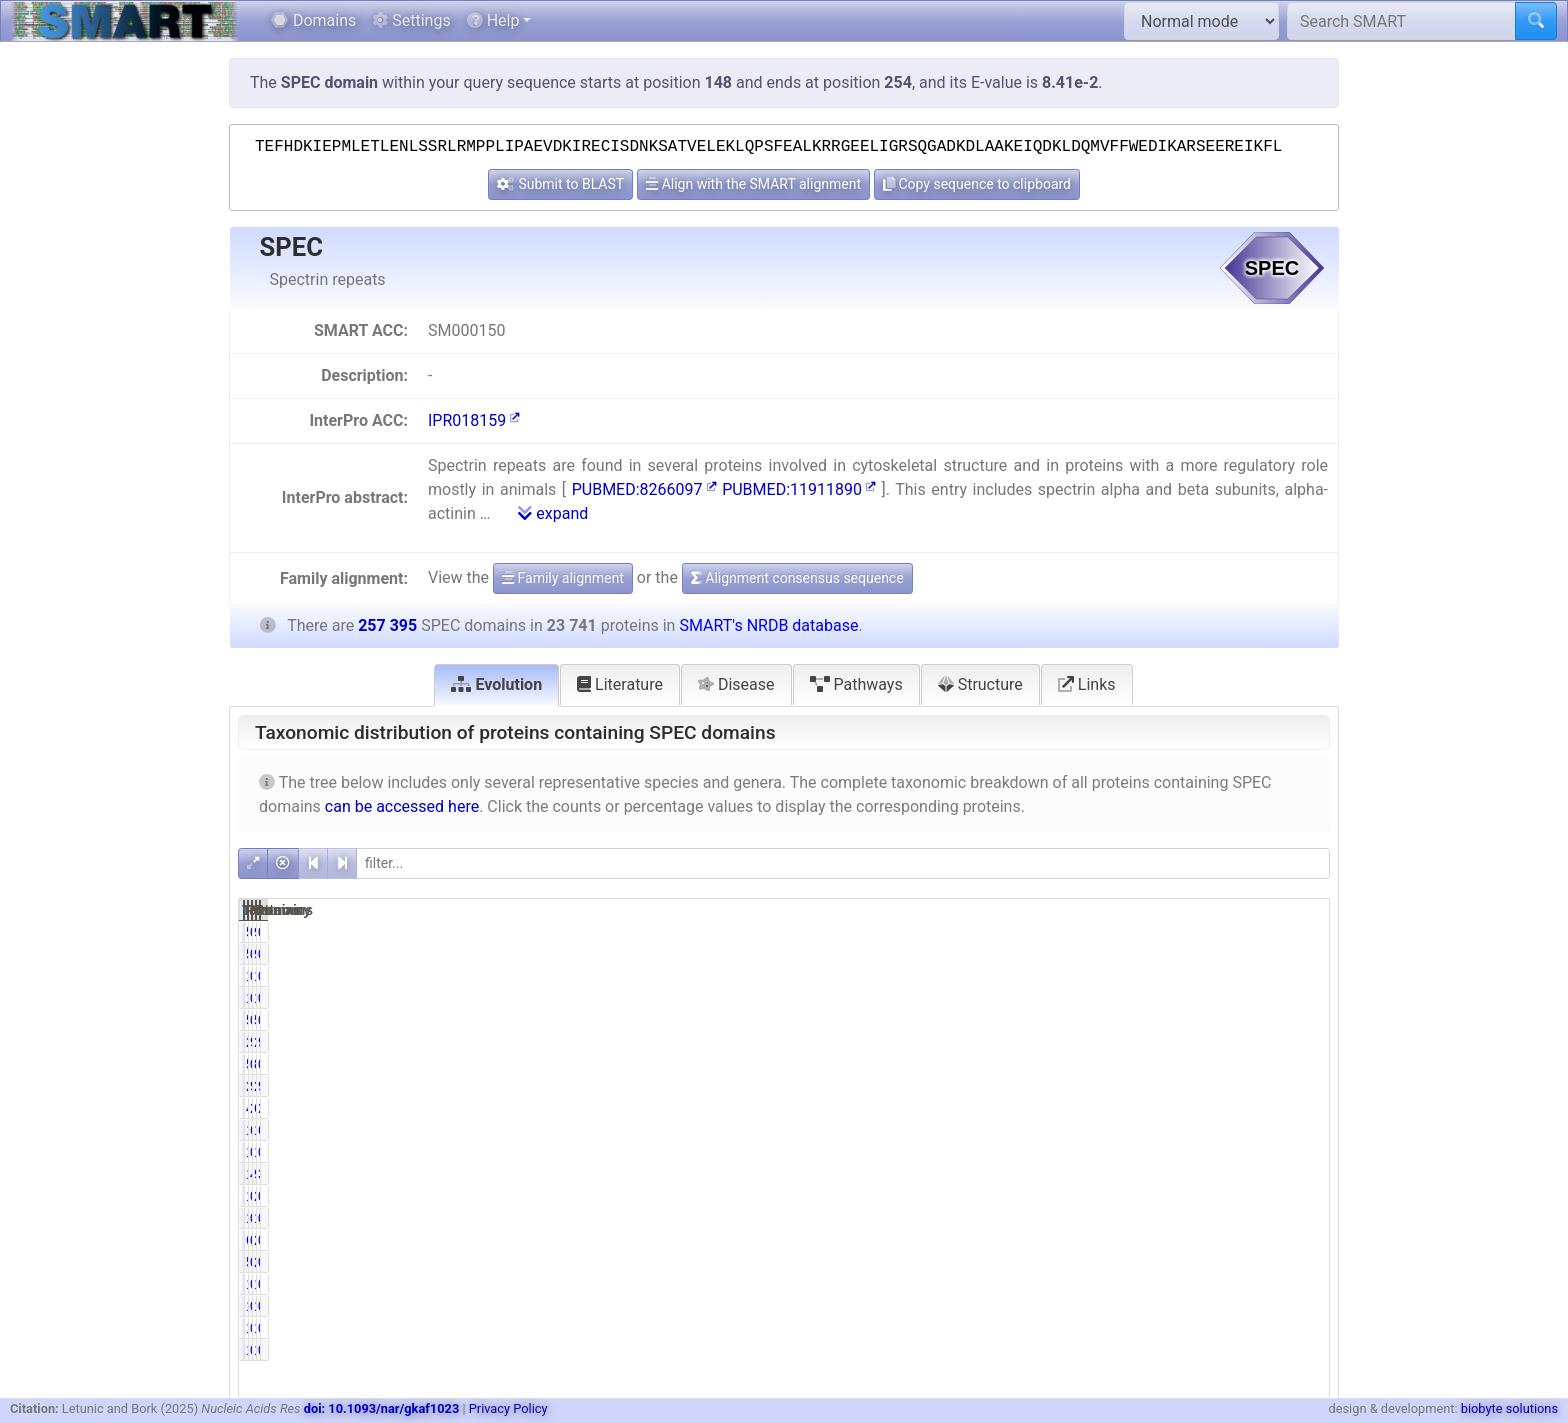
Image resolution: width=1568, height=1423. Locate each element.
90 (1232, 932)
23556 (1066, 1042)
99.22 (1145, 1042)
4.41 (1148, 1174)
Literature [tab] (620, 684)
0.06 (1148, 1218)
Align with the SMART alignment (753, 184)
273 (1227, 1240)
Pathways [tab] (856, 684)
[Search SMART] (1401, 21)
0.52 (1303, 1152)
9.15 (1303, 1042)
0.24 (1148, 932)
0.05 (1303, 976)
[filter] (843, 863)
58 (1078, 932)
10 (1078, 1284)
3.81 (1303, 1174)
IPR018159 (474, 420)
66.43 (1299, 1130)
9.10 (1303, 1086)
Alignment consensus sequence (797, 578)
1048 (1069, 1174)
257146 (1216, 1042)
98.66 (1145, 1086)
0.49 (1148, 976)
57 (1078, 1262)
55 (1078, 1064)
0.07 (1148, 1196)
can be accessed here (402, 806)
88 (1232, 1064)
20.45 (1145, 1108)
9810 (1224, 1174)
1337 (1224, 1152)
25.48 (1299, 1108)
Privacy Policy (508, 1408)
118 (1073, 1152)
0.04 (1148, 1284)
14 (1078, 1218)
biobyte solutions (1509, 1408)
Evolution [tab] (496, 684)
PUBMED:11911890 (799, 489)
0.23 (1148, 1064)
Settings (411, 20)
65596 (1220, 1108)
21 (1232, 1196)
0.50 (1148, 1152)
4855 (1069, 1108)
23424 (1066, 1086)
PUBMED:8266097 (644, 489)
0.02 (1303, 932)
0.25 (1148, 1240)
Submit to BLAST (560, 184)
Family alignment (563, 578)
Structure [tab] (980, 684)
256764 (1216, 1086)
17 (1078, 1196)
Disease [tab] (736, 684)
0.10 (1303, 1262)
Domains (313, 20)
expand (553, 513)
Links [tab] (1087, 684)
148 (1227, 976)
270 (1227, 1262)
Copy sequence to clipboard (977, 184)
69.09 (1145, 1130)
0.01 (1303, 1196)
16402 (1066, 1130)
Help (493, 20)
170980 (1216, 1130)
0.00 (1303, 1284)
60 (1078, 1240)
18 (1232, 1218)
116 (1073, 976)
